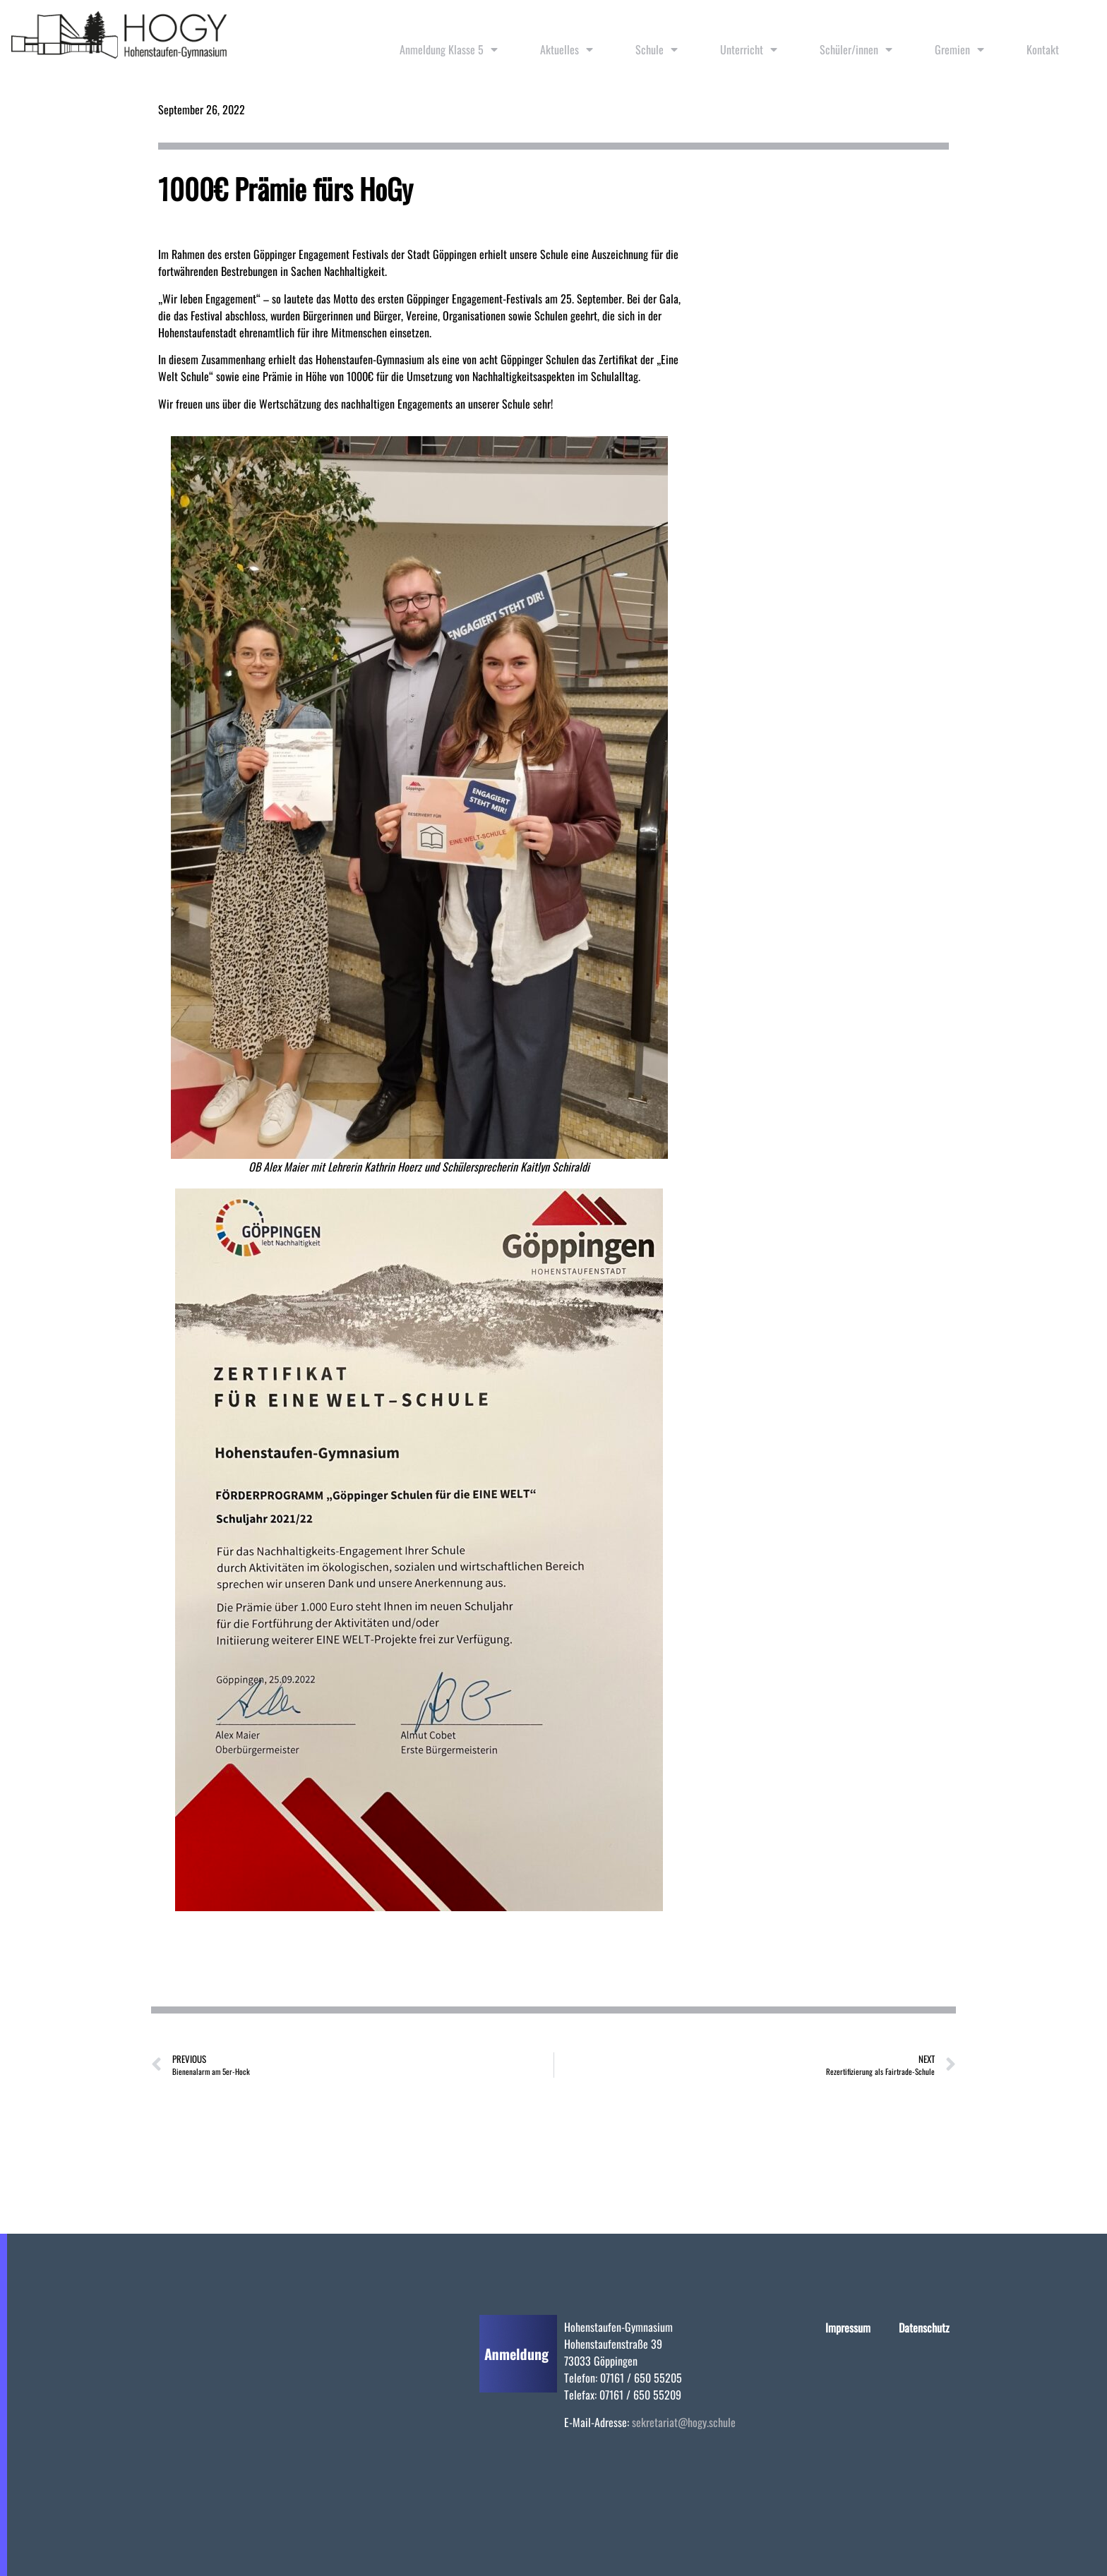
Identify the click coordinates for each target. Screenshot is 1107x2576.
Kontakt (1043, 49)
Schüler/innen (856, 49)
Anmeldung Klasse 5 (449, 49)
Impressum (847, 2327)
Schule (656, 49)
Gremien (959, 49)
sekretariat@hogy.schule (684, 2422)
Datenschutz (924, 2327)
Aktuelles (566, 49)
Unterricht (748, 49)
